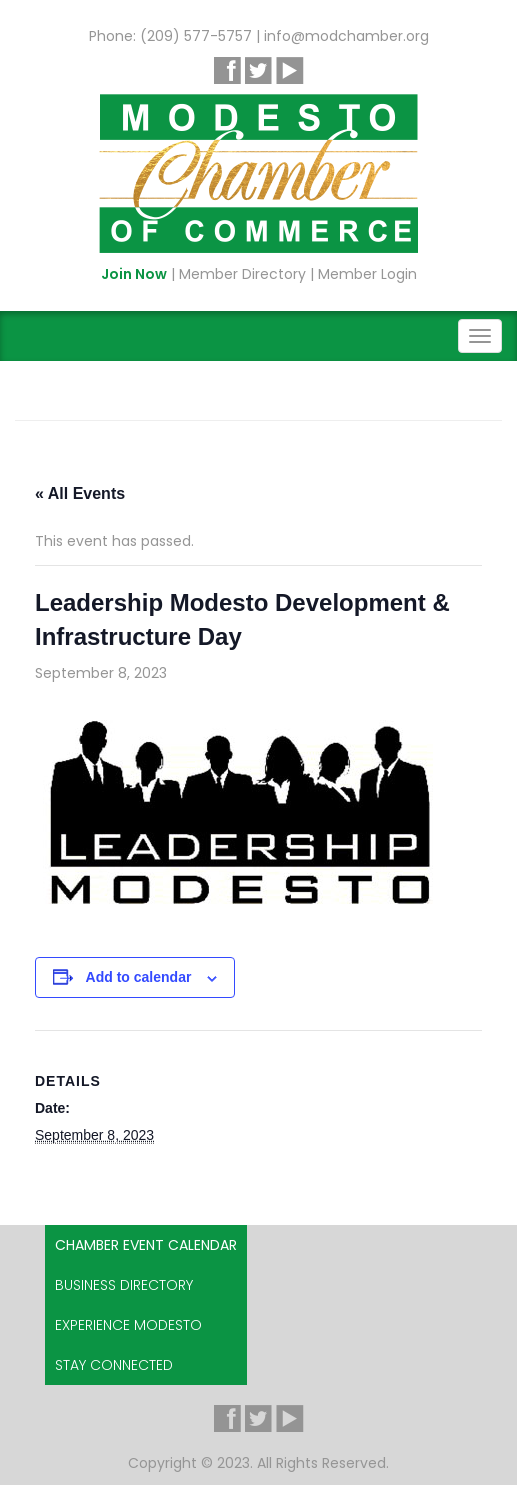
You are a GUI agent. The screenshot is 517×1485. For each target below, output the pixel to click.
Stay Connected (114, 1365)
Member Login (367, 274)
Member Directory (242, 274)
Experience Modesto (128, 1325)
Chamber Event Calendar (146, 1245)
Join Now (134, 274)
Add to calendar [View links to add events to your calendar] (139, 977)
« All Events (80, 493)
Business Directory (124, 1285)
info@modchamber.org (346, 36)
